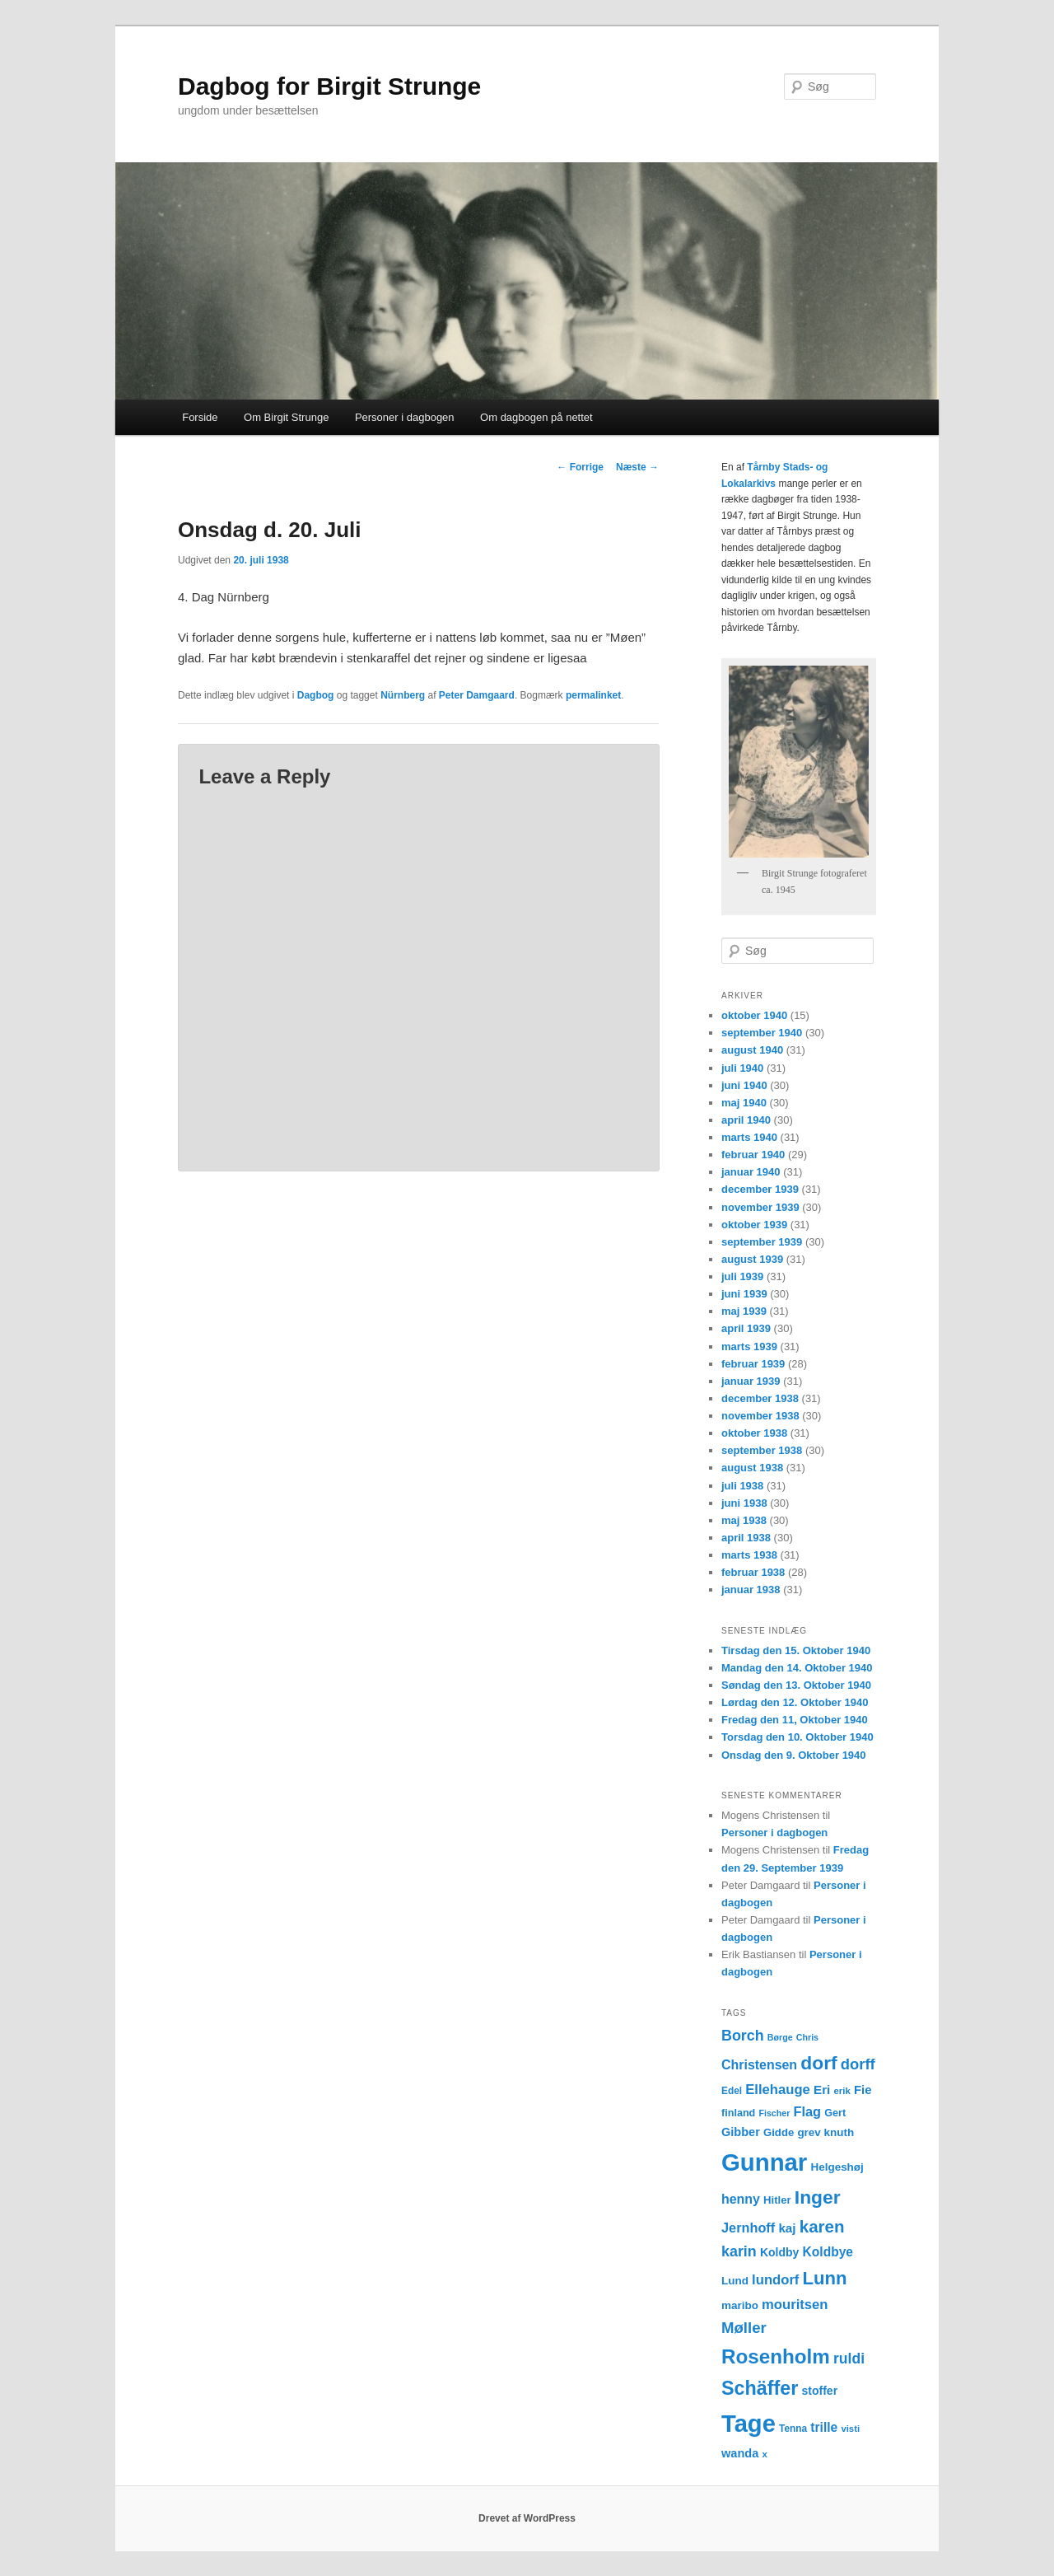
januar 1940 (751, 1172)
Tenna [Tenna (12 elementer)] (793, 2428)
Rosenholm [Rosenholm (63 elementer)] (775, 2356)
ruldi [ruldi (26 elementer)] (849, 2358)
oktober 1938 (754, 1433)
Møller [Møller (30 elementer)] (744, 2327)
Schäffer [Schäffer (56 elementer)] (759, 2388)
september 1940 (761, 1032)
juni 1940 (744, 1085)
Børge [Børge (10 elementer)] (780, 2037)
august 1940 (752, 1050)
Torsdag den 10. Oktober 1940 (797, 1737)
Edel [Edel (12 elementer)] (731, 2091)
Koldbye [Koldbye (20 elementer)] (828, 2252)
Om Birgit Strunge (286, 417)
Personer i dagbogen (405, 417)
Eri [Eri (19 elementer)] (822, 2090)
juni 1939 (744, 1294)
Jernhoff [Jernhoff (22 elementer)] (748, 2227)
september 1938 (761, 1450)
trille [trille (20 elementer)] (823, 2427)
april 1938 (746, 1537)
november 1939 (760, 1207)
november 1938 (760, 1416)
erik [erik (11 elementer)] (842, 2091)
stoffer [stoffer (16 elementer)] (820, 2390)
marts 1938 (749, 1555)
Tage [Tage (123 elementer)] (748, 2423)
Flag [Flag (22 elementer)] (808, 2111)
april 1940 (746, 1120)
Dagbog (315, 695)
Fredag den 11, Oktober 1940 (794, 1719)
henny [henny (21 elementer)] (740, 2199)
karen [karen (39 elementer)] (822, 2226)
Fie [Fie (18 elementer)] (863, 2090)
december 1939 (760, 1189)
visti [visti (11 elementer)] (850, 2428)
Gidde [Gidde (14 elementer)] (778, 2132)
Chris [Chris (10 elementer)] (807, 2037)
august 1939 (752, 1259)
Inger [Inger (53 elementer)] (818, 2197)
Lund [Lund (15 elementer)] (735, 2280)
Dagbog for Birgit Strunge (329, 86)
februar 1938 (753, 1572)
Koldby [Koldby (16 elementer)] (779, 2252)
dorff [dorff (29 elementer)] (858, 2064)
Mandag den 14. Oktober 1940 (797, 1668)
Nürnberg (402, 695)
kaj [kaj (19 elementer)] (786, 2228)
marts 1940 (749, 1137)
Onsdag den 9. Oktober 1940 (793, 1755)
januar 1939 (751, 1381)
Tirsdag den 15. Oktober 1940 (795, 1650)
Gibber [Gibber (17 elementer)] (740, 2132)
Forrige (580, 467)
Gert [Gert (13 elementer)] (835, 2113)
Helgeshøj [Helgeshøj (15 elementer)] (836, 2167)
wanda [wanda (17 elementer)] (739, 2453)
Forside (199, 417)
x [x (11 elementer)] (764, 2454)
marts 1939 (749, 1346)
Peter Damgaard (477, 695)
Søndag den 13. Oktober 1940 (796, 1685)
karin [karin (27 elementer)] (739, 2251)
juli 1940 (742, 1068)
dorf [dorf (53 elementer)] (818, 2062)
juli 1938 (742, 1486)
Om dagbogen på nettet (536, 417)
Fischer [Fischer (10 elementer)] (774, 2113)
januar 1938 (751, 1589)
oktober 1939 (754, 1224)
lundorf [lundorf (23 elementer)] (775, 2280)
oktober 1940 (754, 1015)
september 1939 (761, 1242)
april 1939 (746, 1328)
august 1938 (752, 1467)
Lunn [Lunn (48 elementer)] (825, 2278)
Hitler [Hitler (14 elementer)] (777, 2200)
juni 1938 (744, 1503)
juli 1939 (742, 1276)
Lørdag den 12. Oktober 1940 (794, 1702)
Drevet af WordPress (527, 2518)
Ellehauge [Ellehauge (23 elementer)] (777, 2089)
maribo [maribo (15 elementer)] (739, 2305)
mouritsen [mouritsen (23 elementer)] (795, 2304)
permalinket (593, 695)
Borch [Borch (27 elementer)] (742, 2035)
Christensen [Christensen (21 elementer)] (759, 2065)
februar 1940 (753, 1154)
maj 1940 (744, 1102)
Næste (637, 467)
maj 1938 (744, 1520)
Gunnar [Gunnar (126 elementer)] (764, 2162)
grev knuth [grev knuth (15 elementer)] (825, 2132)
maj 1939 (744, 1311)
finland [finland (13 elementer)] (738, 2113)
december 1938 (760, 1398)
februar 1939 (753, 1364)
